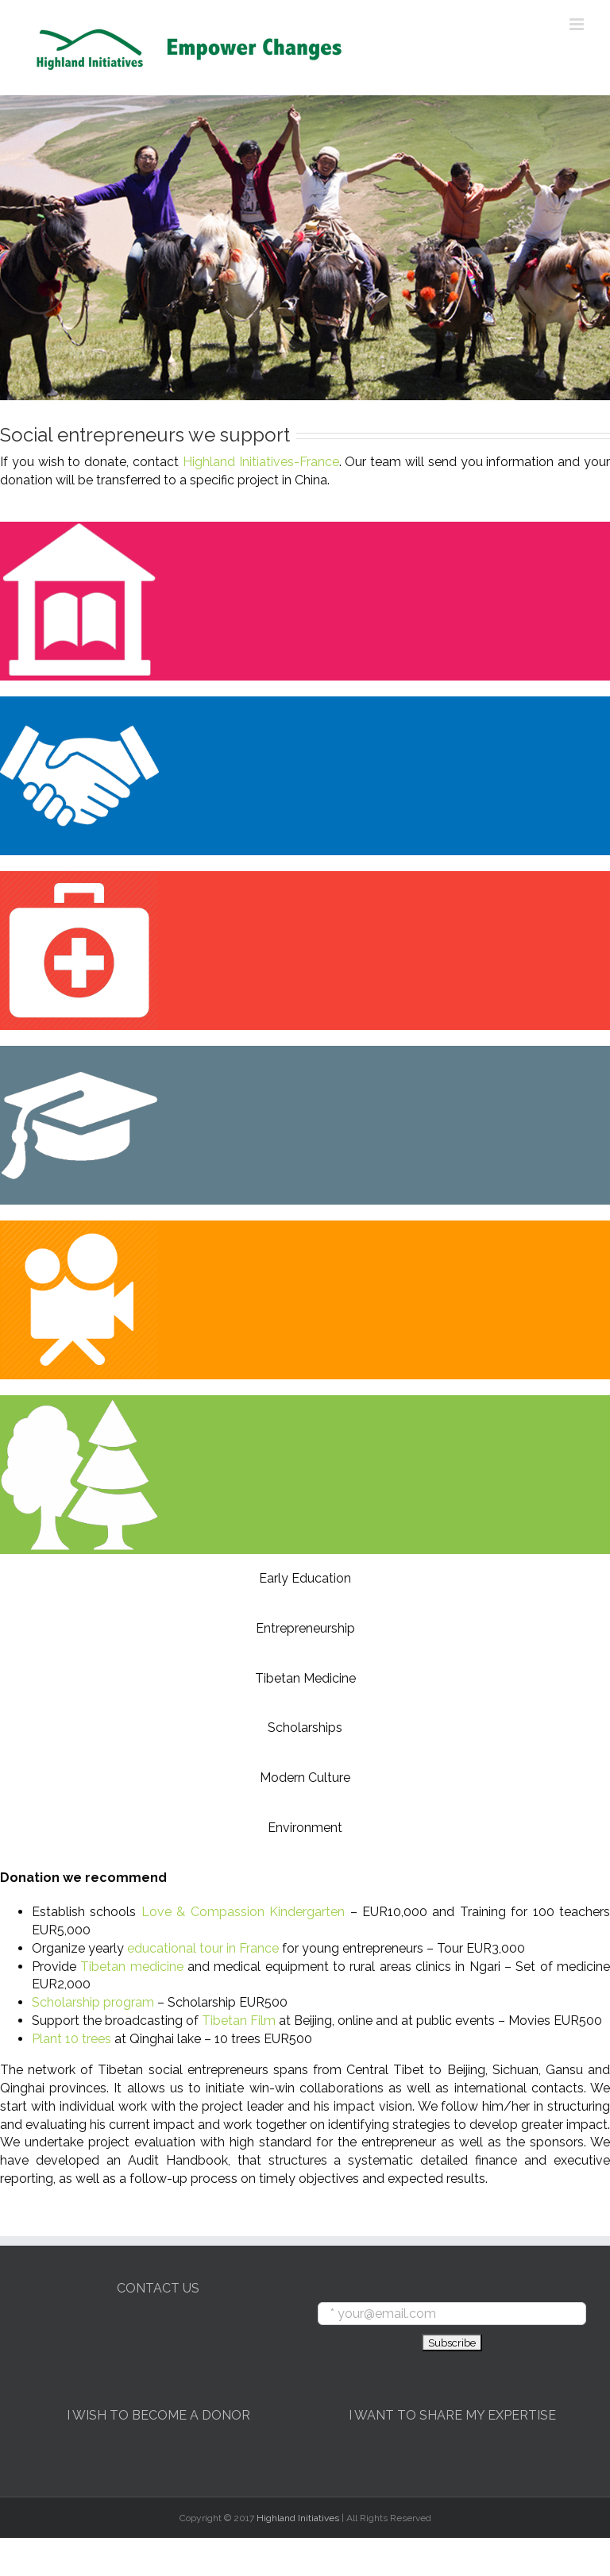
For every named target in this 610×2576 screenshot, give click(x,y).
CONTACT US (158, 2288)
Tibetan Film (239, 2020)
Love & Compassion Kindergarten (243, 1911)
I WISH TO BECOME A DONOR (158, 2415)
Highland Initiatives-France (261, 461)
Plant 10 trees (71, 2038)
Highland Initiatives (298, 2518)
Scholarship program (93, 2002)
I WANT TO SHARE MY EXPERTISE (452, 2415)
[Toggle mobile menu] (577, 24)
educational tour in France (203, 1948)
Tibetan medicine (131, 1966)
